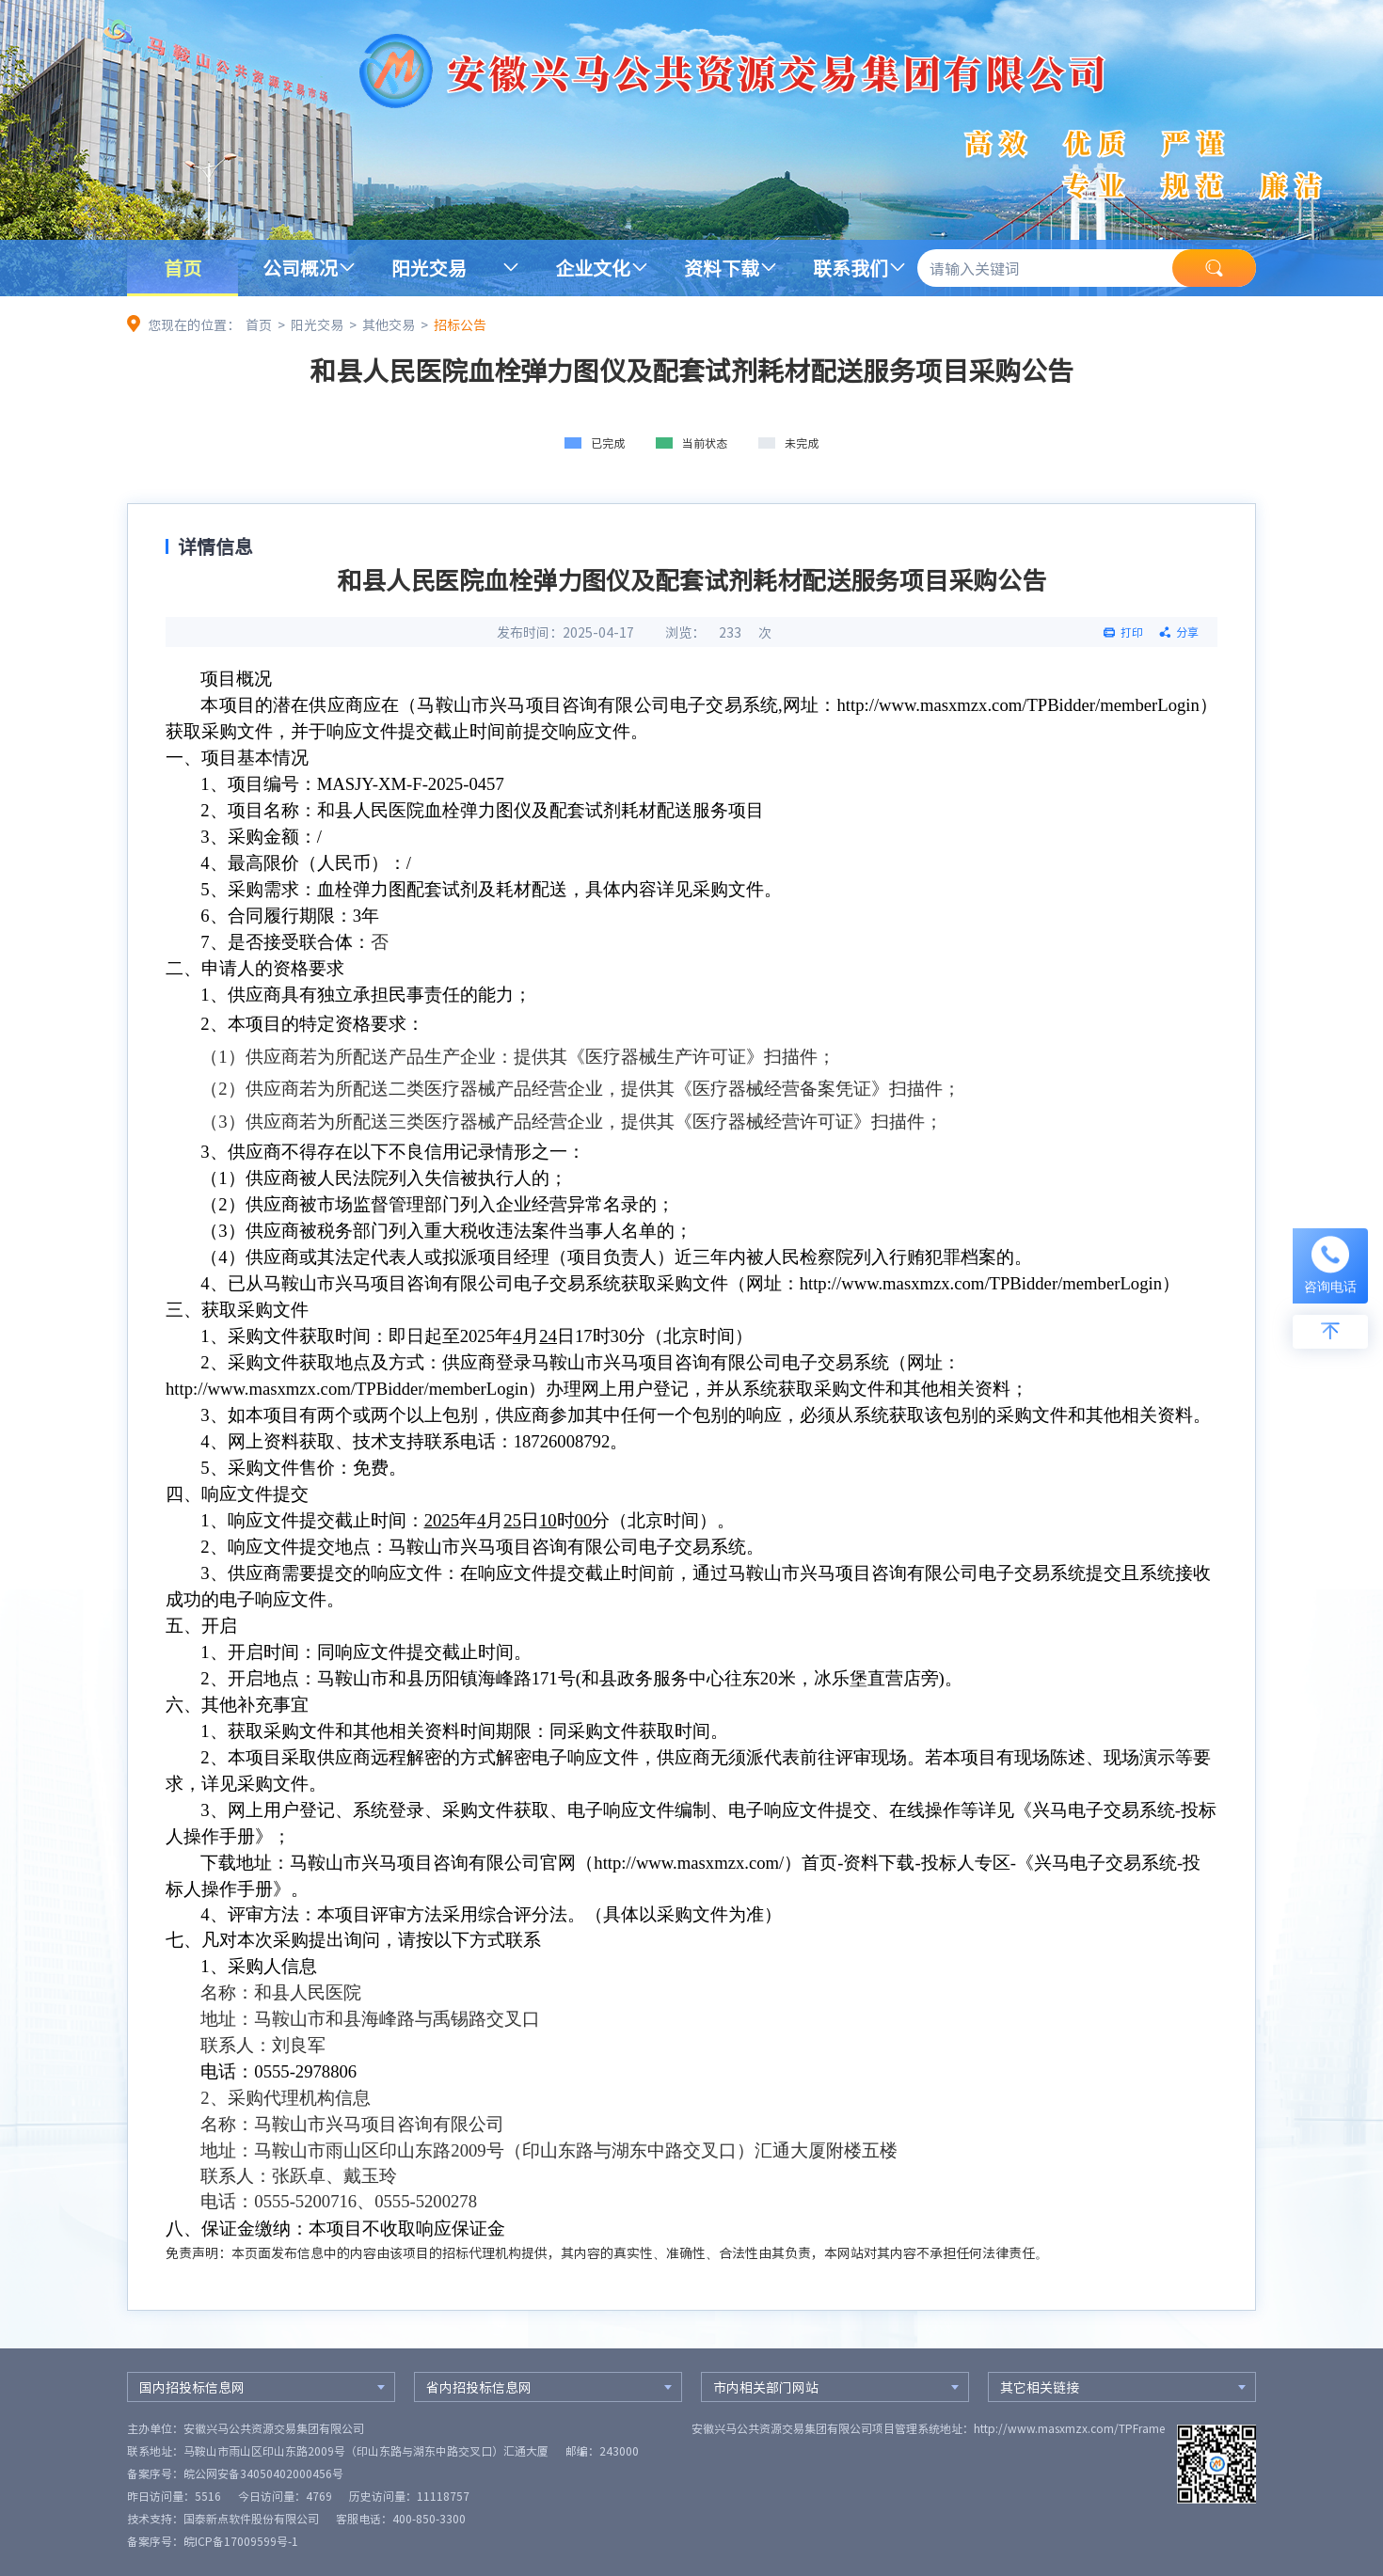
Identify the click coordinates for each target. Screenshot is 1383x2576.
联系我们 (850, 267)
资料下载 (721, 267)
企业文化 (592, 267)
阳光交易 (429, 267)
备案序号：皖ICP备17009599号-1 (212, 2541)
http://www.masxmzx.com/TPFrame (1069, 2428)
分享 (1187, 632)
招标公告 (460, 324)
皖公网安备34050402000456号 (263, 2473)
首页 (182, 267)
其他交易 (388, 324)
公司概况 (300, 267)
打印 (1132, 632)
